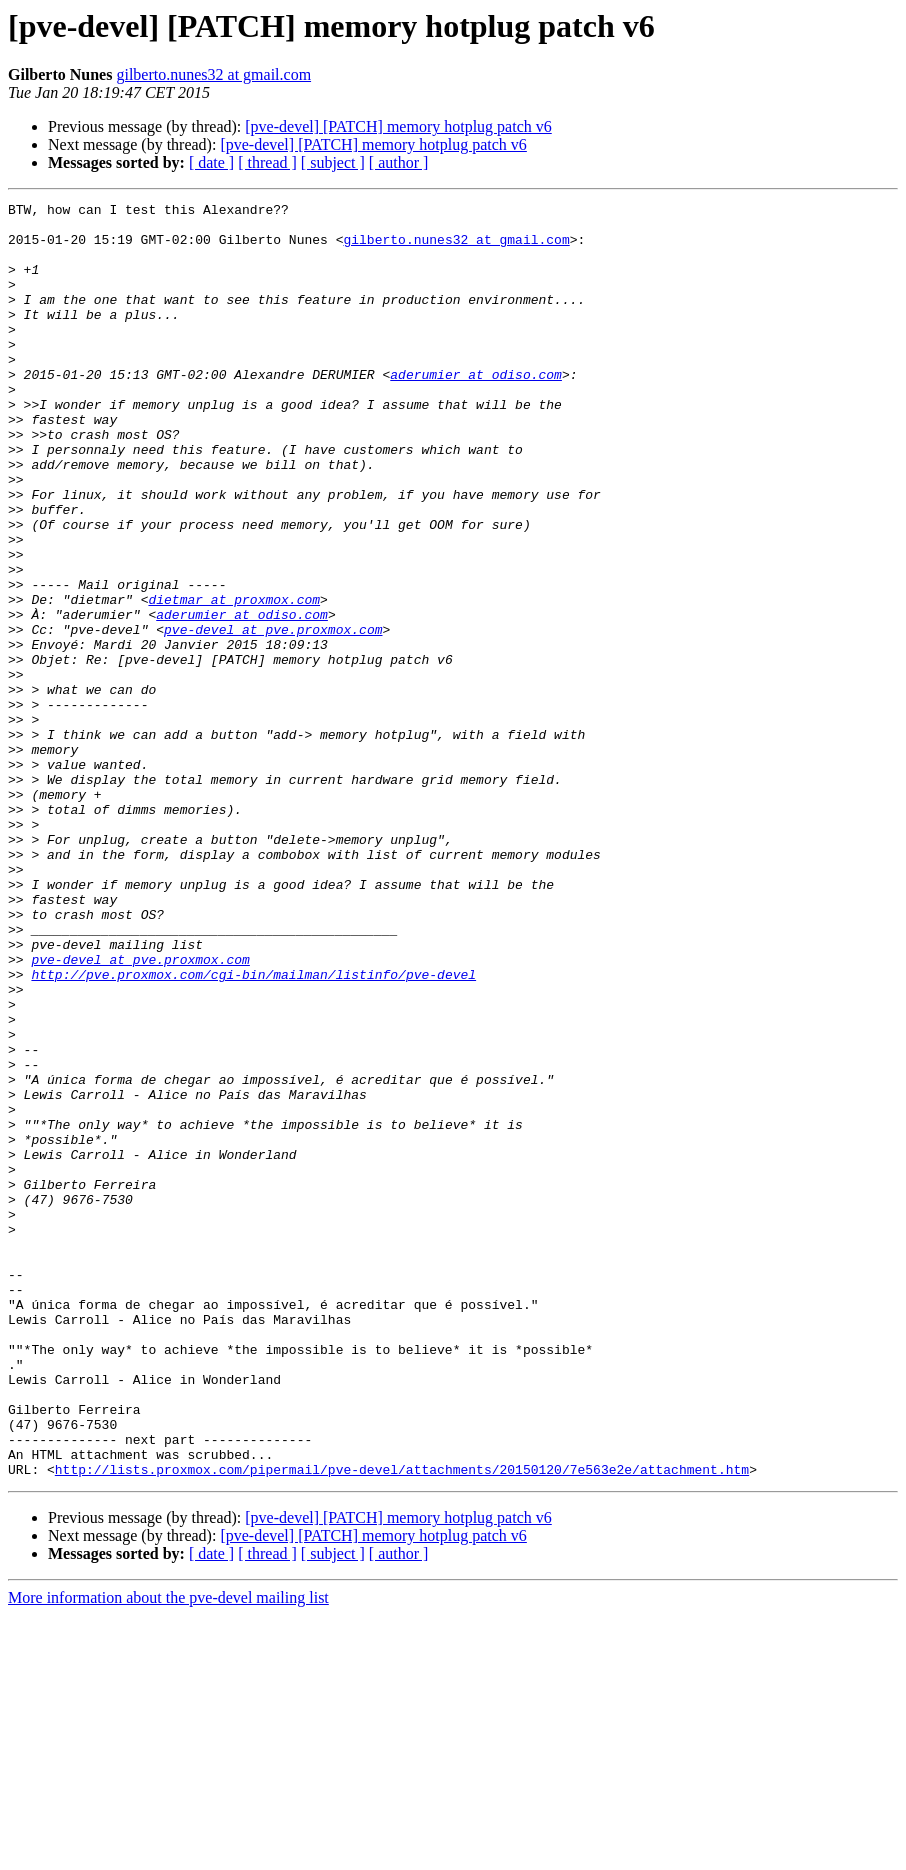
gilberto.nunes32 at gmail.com (213, 74)
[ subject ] (333, 162)
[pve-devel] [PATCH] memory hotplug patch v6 (398, 126)
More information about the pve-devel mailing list (168, 1852)
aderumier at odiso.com (476, 410)
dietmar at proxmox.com (234, 680)
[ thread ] (267, 162)
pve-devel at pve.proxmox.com (273, 716)
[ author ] (399, 162)
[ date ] (211, 162)
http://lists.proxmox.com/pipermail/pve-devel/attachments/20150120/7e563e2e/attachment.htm (402, 1724)
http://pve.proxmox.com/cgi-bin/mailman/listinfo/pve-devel (253, 1130)
